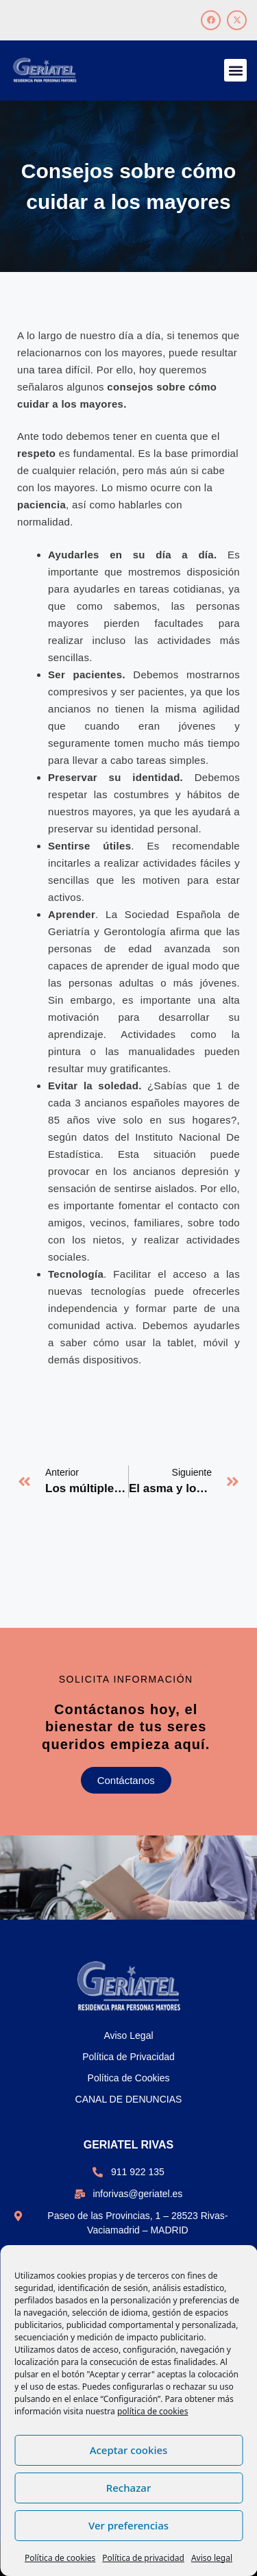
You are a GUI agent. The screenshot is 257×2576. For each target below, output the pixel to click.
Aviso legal (211, 2558)
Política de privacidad (143, 2558)
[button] (235, 70)
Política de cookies (60, 2558)
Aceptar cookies (129, 2450)
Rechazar (128, 2487)
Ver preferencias (128, 2525)
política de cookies (152, 2411)
